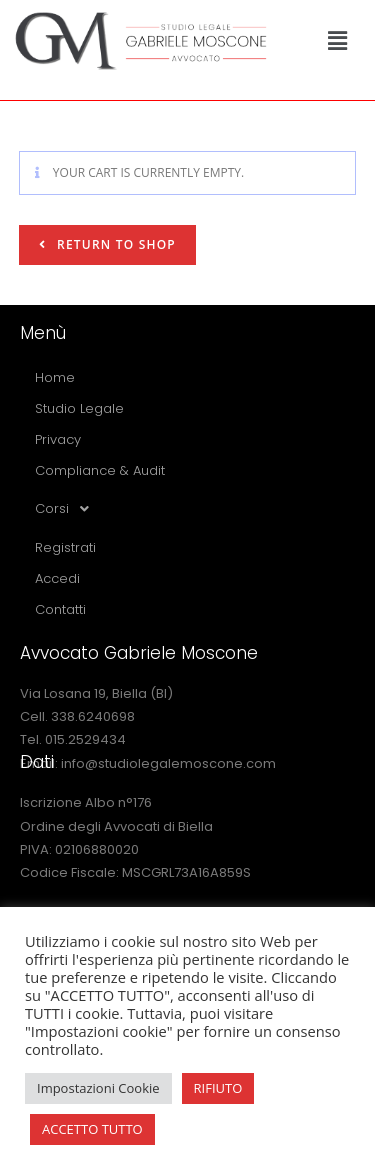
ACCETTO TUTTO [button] (92, 1129)
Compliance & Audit (100, 470)
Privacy (58, 439)
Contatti (60, 609)
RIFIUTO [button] (218, 1088)
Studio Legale (79, 408)
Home (55, 377)
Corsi (67, 509)
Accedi (57, 578)
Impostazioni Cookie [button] (98, 1088)
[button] (337, 40)
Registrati (65, 547)
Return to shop (114, 244)
